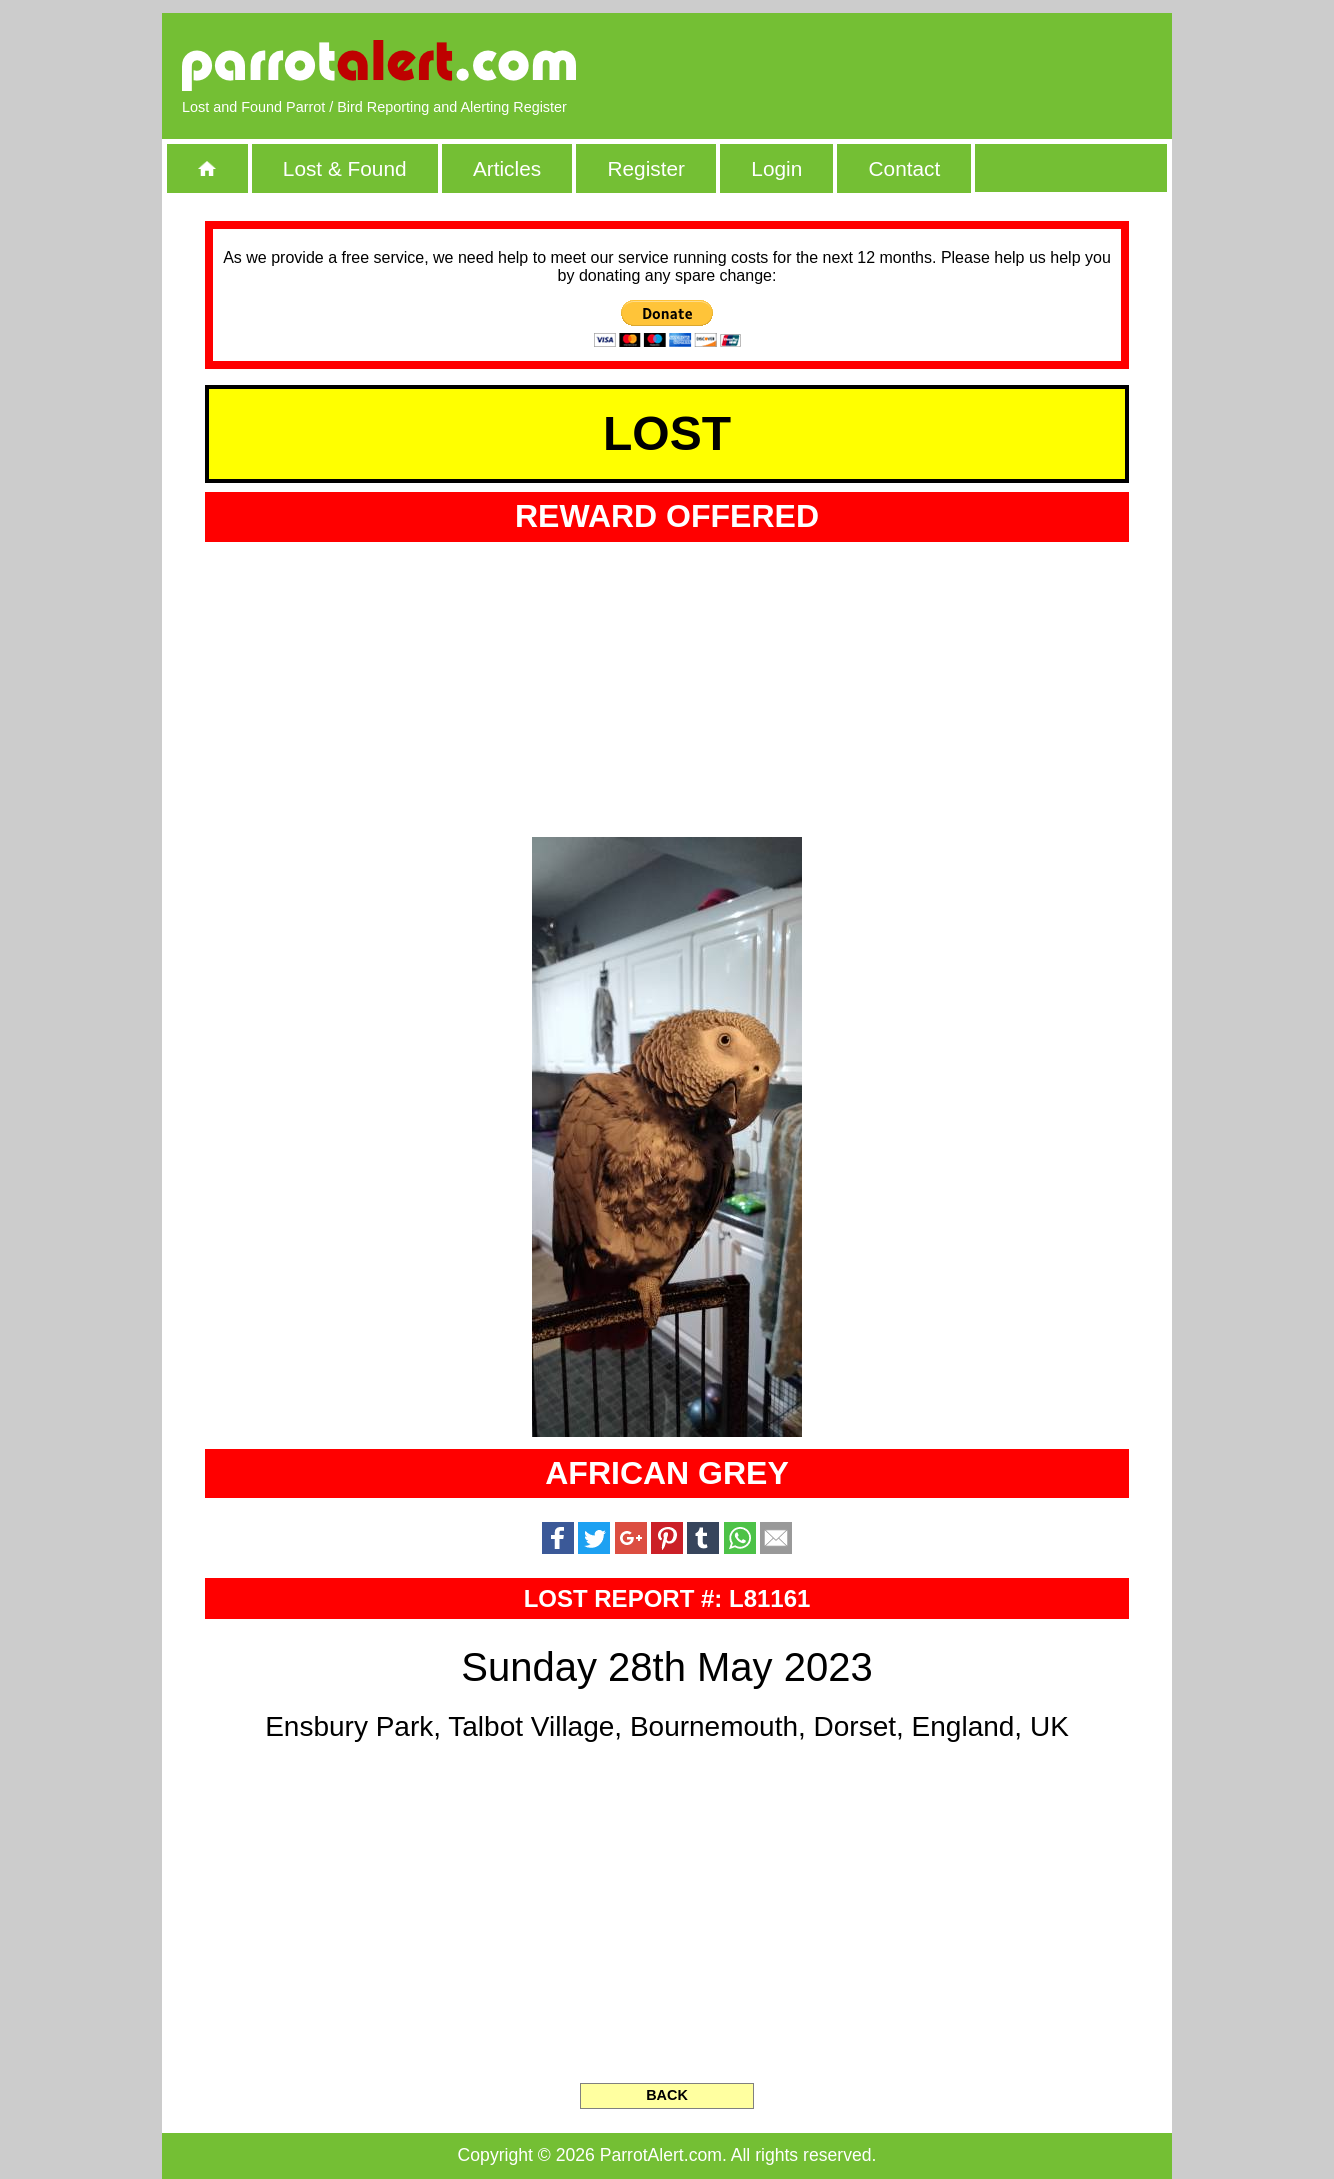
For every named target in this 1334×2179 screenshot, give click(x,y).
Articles (507, 168)
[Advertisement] (922, 65)
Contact (905, 168)
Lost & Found (345, 168)
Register (645, 168)
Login (776, 168)
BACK (667, 2095)
